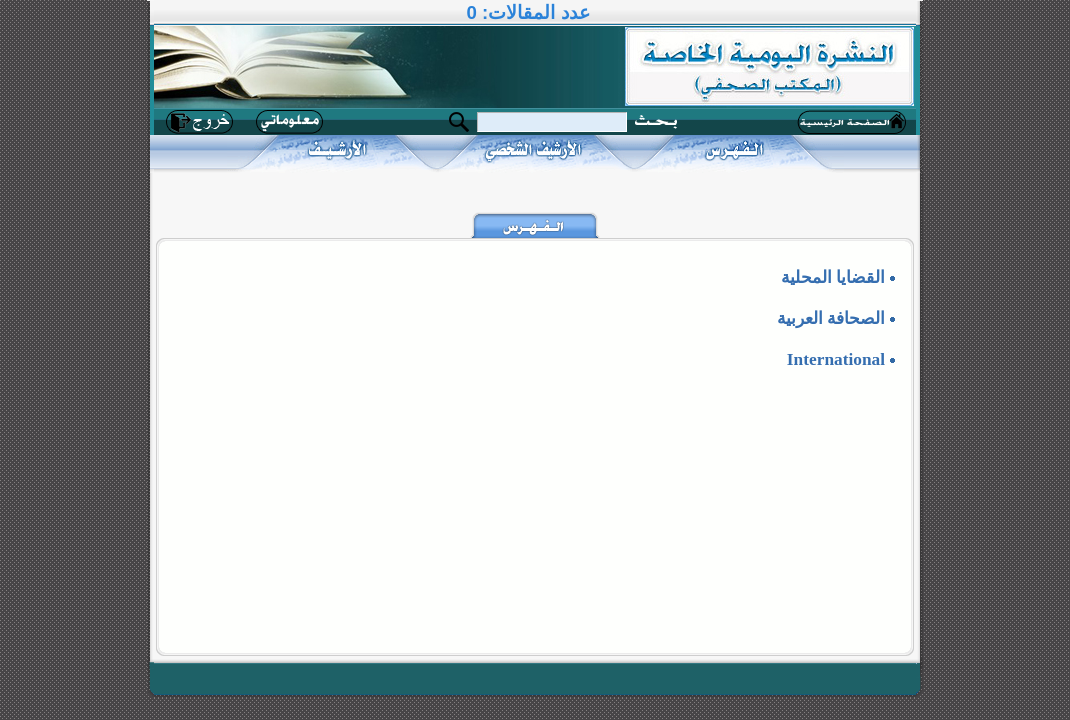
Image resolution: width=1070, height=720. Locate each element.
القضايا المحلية (833, 277)
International (836, 359)
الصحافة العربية (831, 318)
